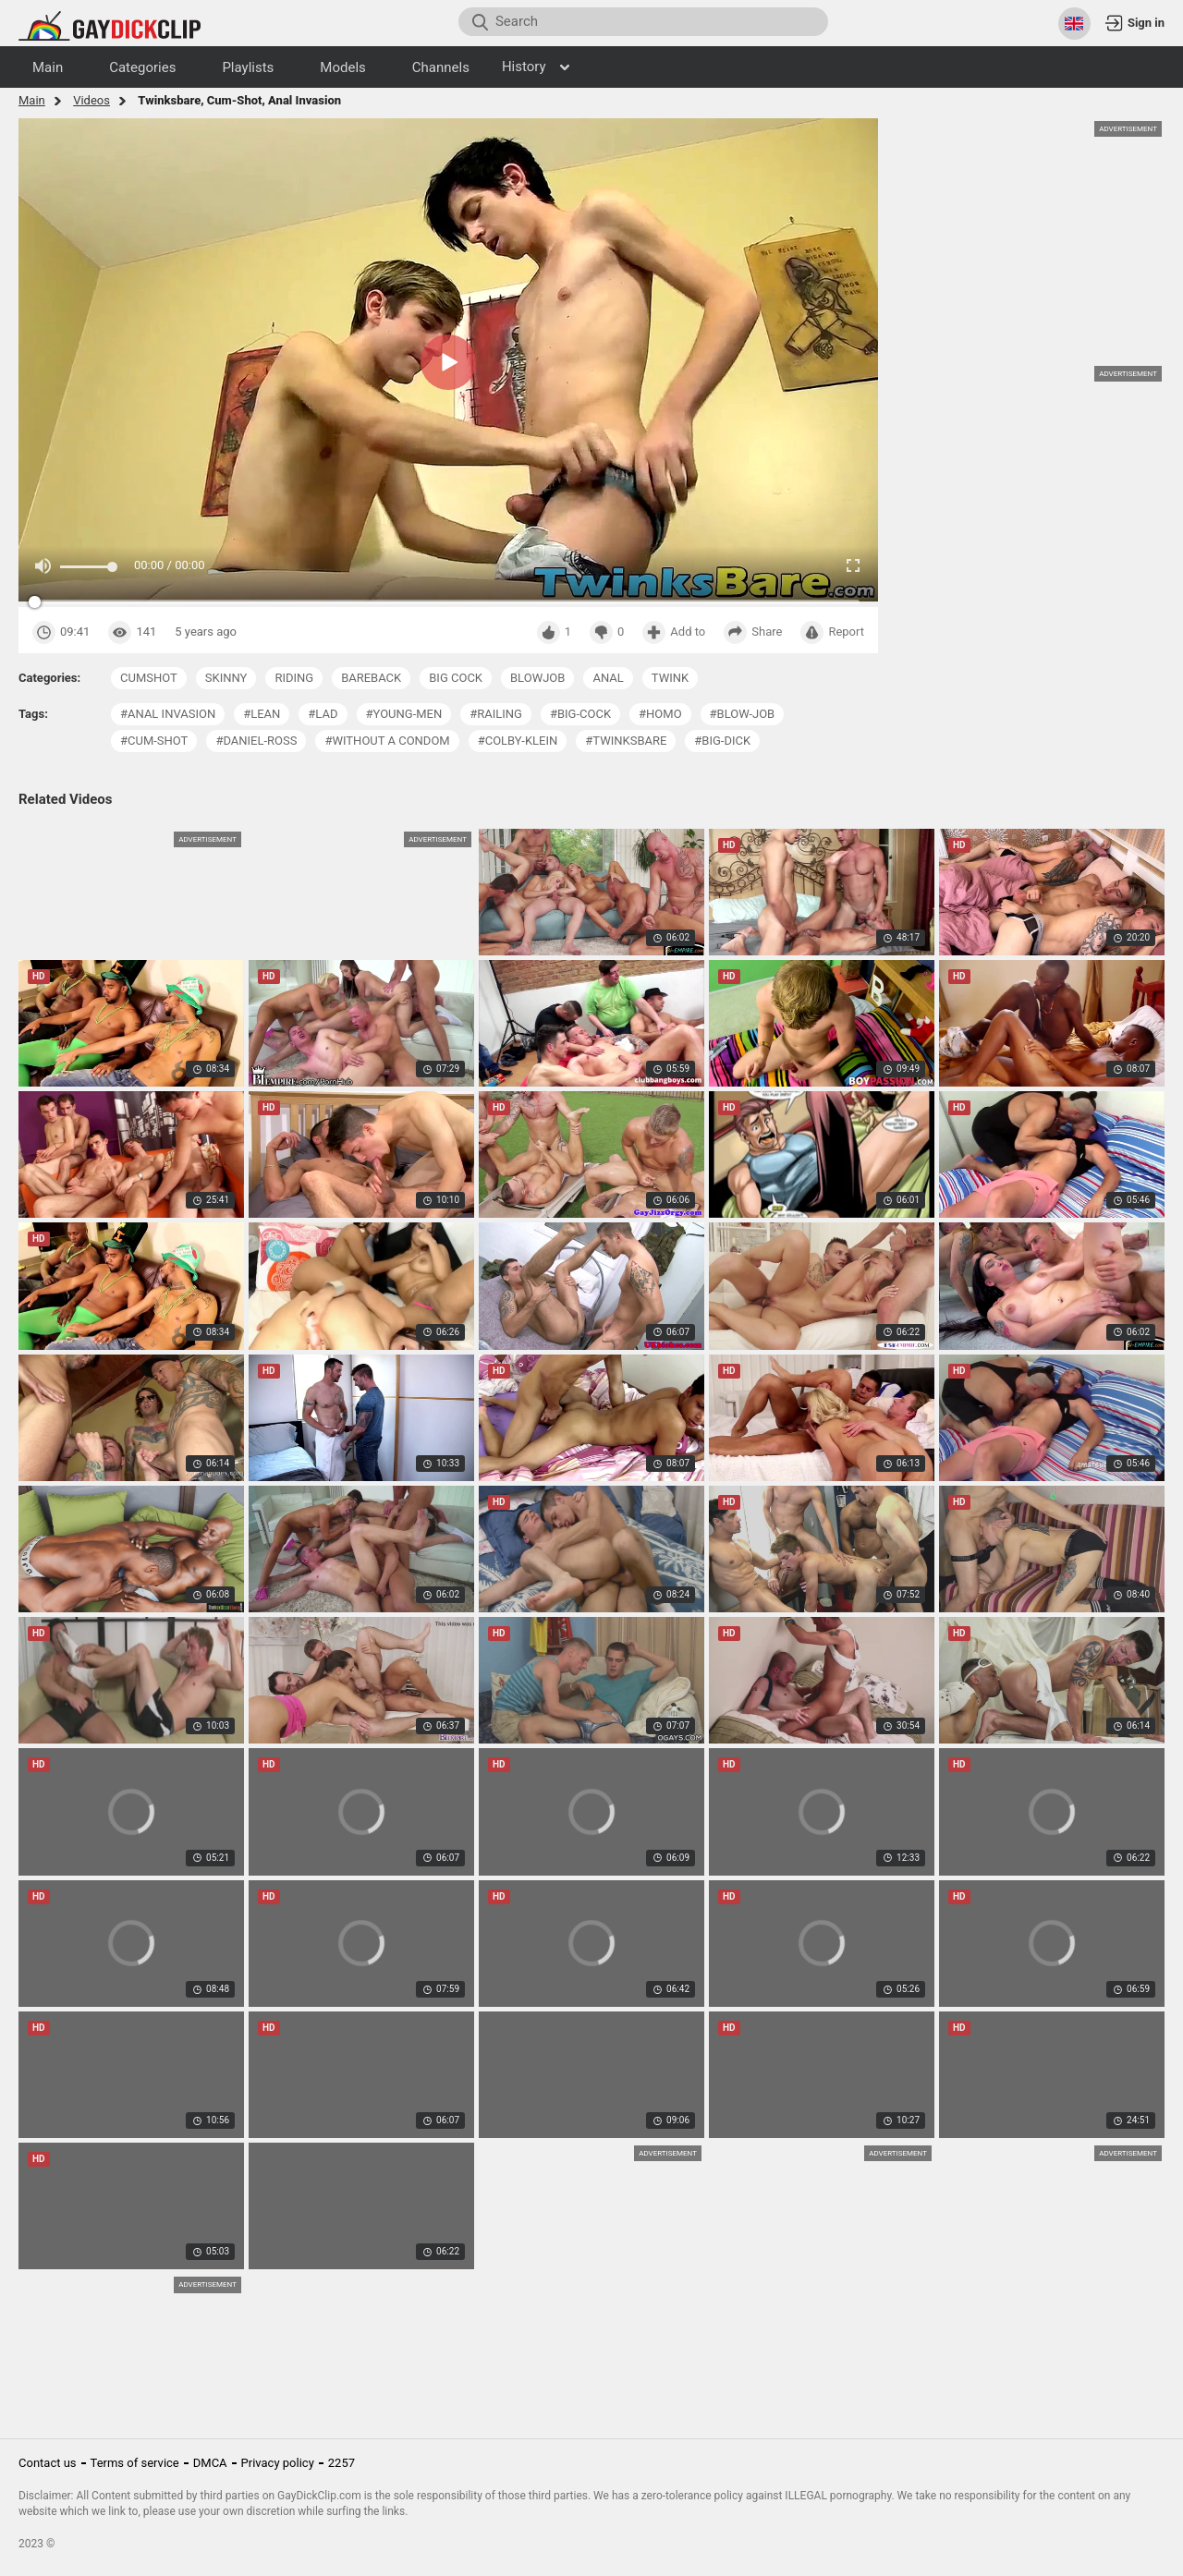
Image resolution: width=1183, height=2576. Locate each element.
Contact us (47, 2463)
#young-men (404, 714)
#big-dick (722, 740)
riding (293, 678)
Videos (91, 100)
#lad (322, 714)
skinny (226, 678)
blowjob (537, 678)
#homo (660, 714)
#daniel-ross (256, 740)
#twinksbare (625, 740)
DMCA (210, 2463)
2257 (341, 2463)
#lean (261, 714)
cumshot (148, 678)
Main (31, 100)
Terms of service (135, 2463)
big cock (455, 678)
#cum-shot (154, 740)
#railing (496, 714)
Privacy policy (277, 2463)
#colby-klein (518, 740)
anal (607, 678)
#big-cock (580, 714)
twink (670, 678)
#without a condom (386, 740)
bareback (371, 678)
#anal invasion (167, 714)
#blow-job (742, 714)
